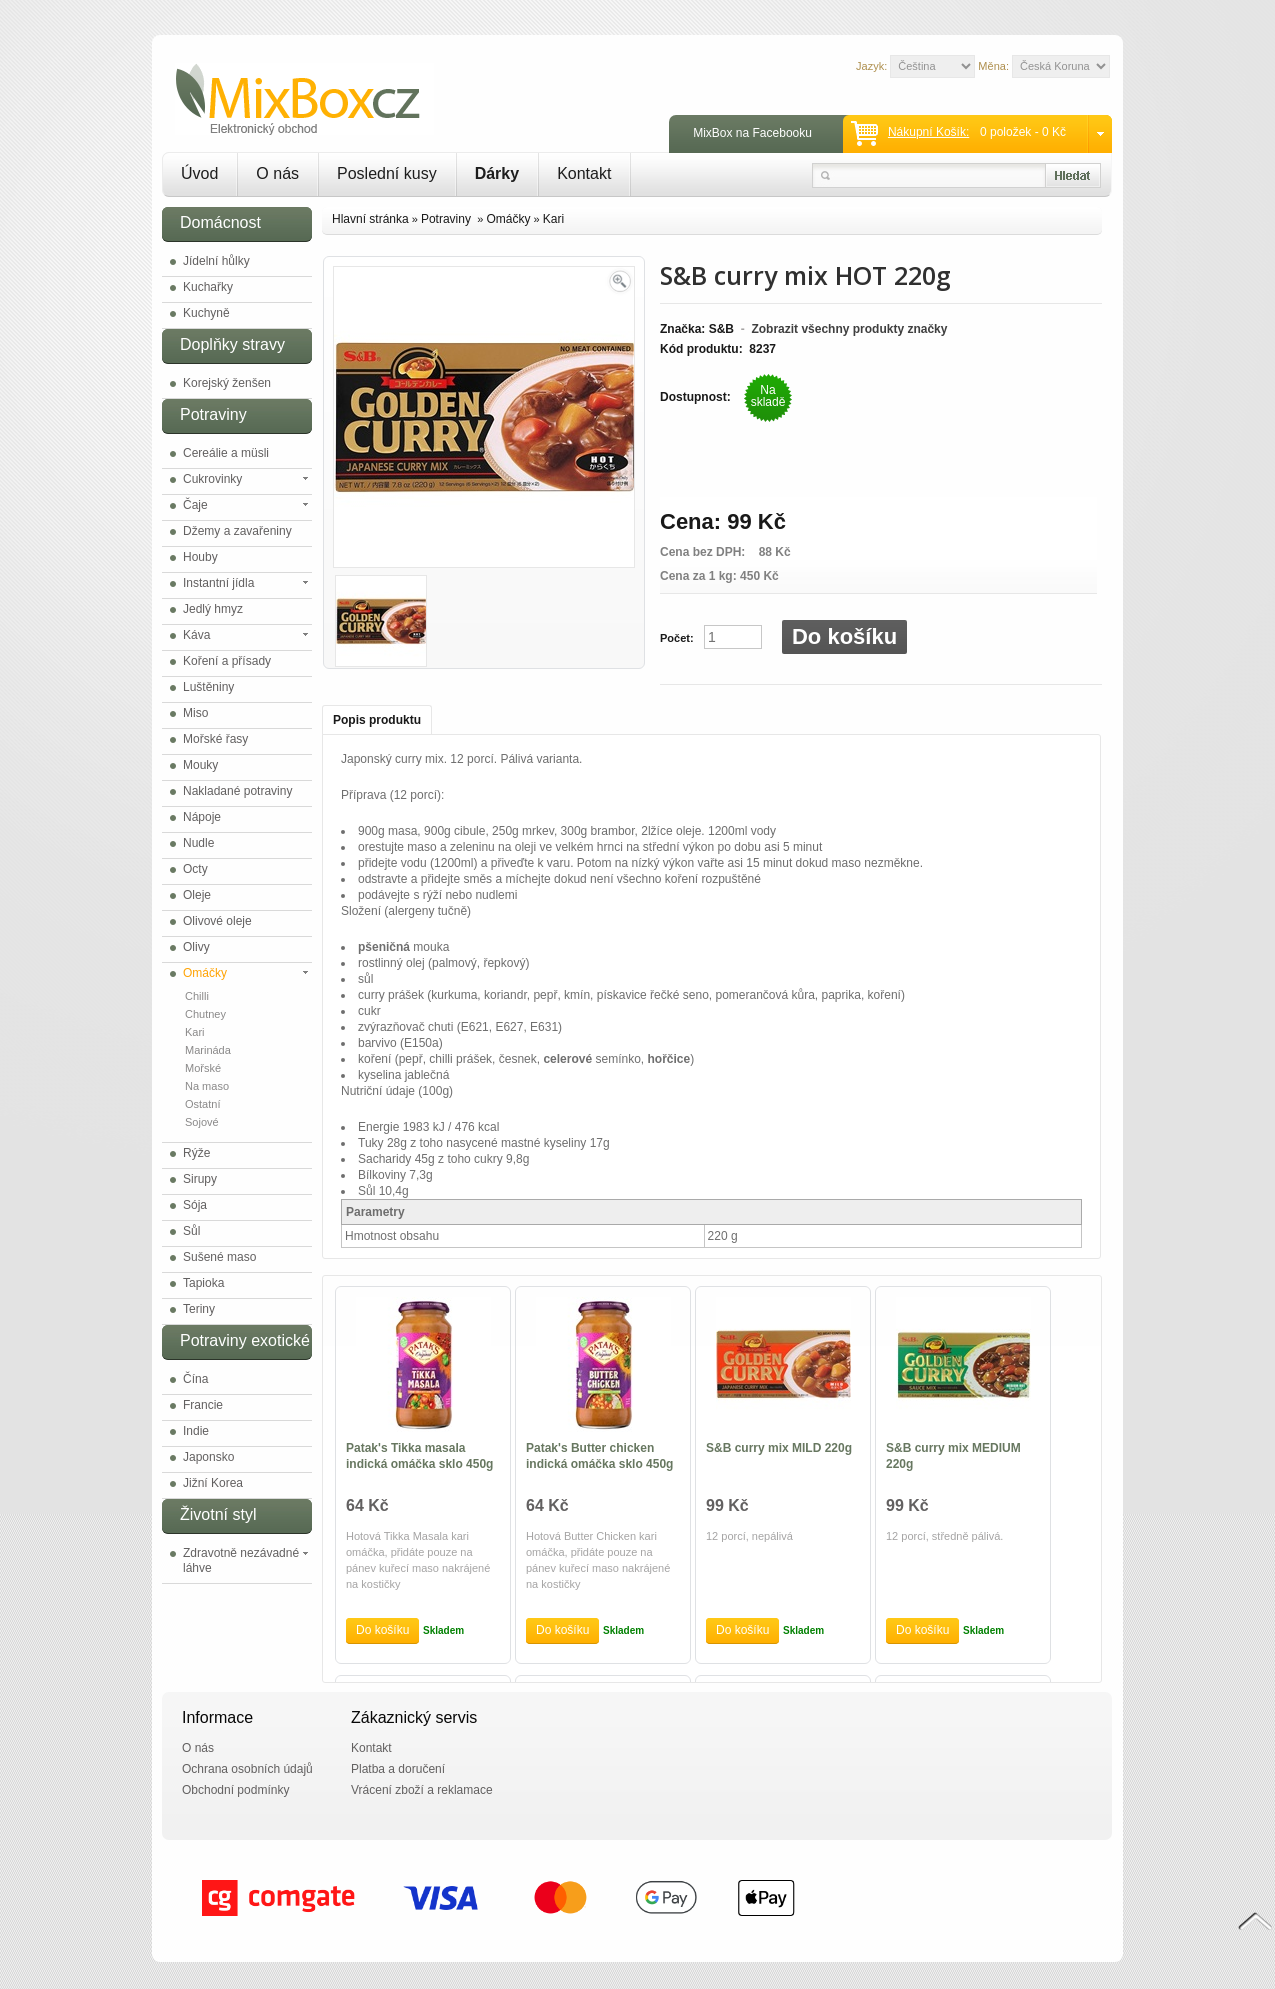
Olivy (196, 947)
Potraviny (447, 219)
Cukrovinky (212, 479)
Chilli (197, 996)
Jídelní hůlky (216, 261)
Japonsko (208, 1457)
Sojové (202, 1122)
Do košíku (844, 636)
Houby (200, 557)
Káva (196, 635)
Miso (195, 713)
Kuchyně (206, 313)
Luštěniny (208, 687)
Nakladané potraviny (237, 791)
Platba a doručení (398, 1769)
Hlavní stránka (370, 219)
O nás (277, 173)
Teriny (199, 1309)
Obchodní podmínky (235, 1790)
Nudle (198, 843)
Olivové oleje (217, 921)
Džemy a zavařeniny (237, 531)
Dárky (497, 173)
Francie (203, 1405)
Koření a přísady (227, 661)
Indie (196, 1431)
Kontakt (584, 173)
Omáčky (205, 973)
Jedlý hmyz (213, 609)
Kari (195, 1032)
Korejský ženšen (227, 383)
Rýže (196, 1153)
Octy (195, 869)
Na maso (207, 1086)
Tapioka (203, 1283)
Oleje (197, 895)
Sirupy (200, 1179)
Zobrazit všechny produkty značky (849, 329)
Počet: (677, 638)
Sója (195, 1205)
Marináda (208, 1050)
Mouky (200, 765)
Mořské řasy (215, 739)
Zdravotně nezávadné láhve (241, 1560)
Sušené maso (219, 1257)
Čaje (195, 505)
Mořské (203, 1068)
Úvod (199, 173)
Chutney (205, 1014)
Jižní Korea (213, 1483)
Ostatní (202, 1104)
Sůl (191, 1231)
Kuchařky (208, 287)
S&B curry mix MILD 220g (779, 1448)
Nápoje (202, 817)
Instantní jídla (218, 583)
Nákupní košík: (928, 132)
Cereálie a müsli (226, 453)
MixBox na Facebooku (752, 133)
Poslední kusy (387, 173)
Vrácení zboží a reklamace (422, 1790)
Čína (195, 1379)
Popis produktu (377, 720)
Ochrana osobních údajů (247, 1769)
